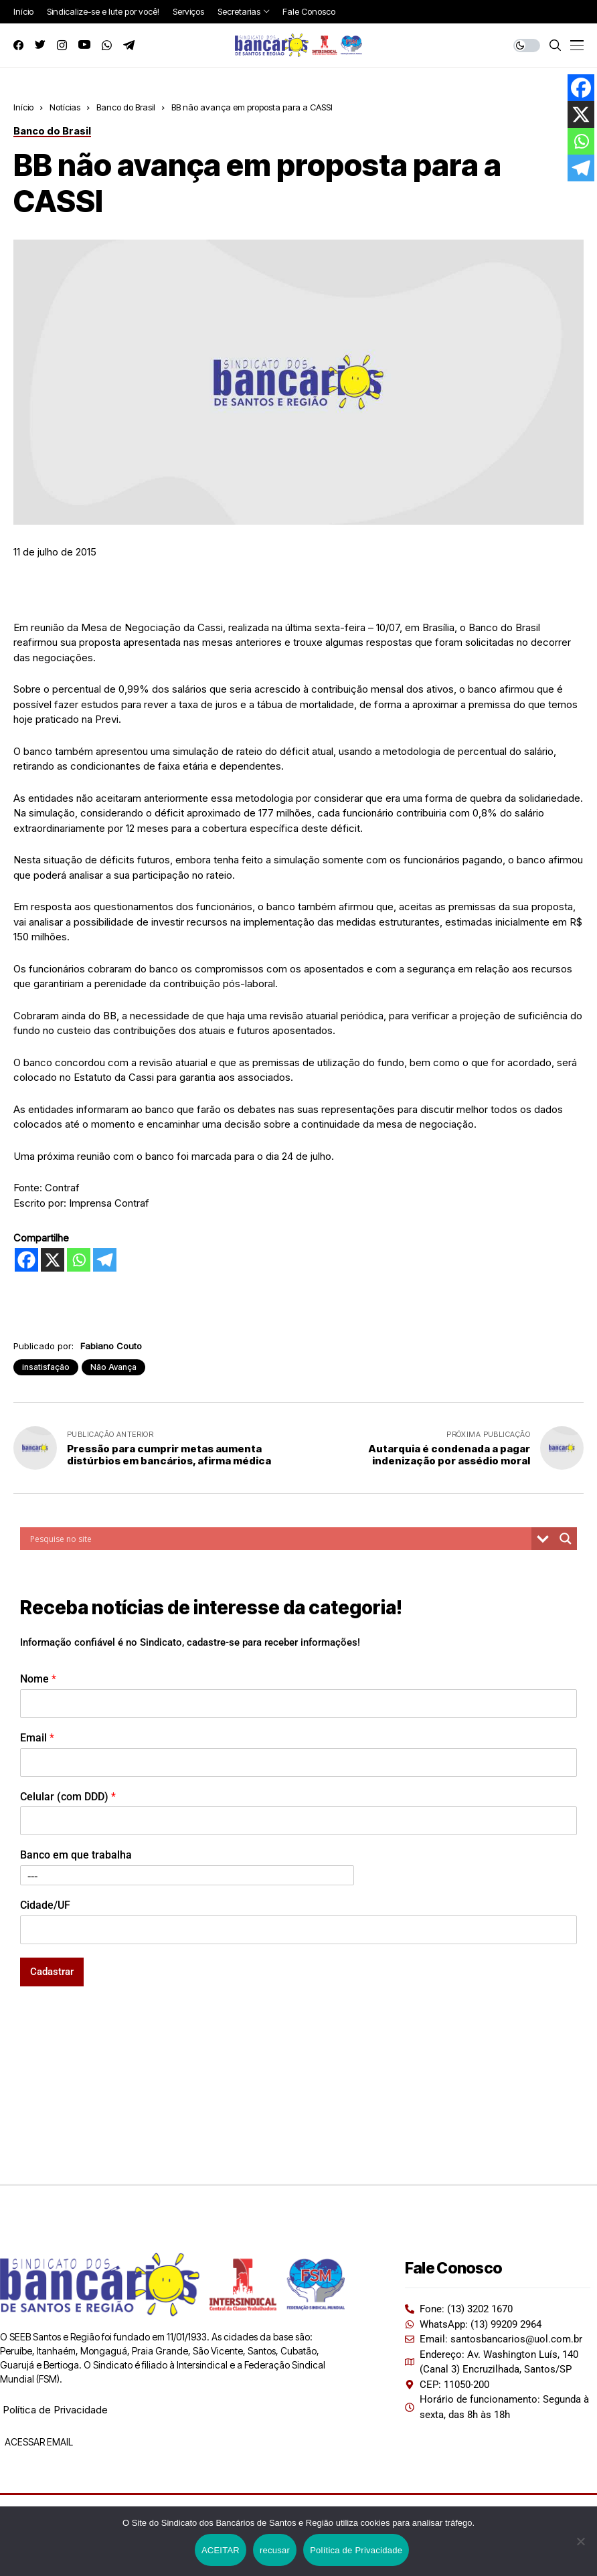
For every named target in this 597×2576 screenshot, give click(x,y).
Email (37, 1737)
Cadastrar (52, 1972)
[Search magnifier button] (565, 1538)
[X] (52, 1260)
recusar (275, 2550)
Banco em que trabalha (76, 1855)
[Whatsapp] (78, 1260)
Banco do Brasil (125, 107)
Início (23, 107)
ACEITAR (220, 2550)
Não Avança (113, 1367)
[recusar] (580, 2541)
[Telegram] (104, 1260)
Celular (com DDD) (68, 1796)
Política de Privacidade (55, 2409)
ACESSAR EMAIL (38, 2442)
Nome (38, 1678)
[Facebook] (26, 1260)
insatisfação (46, 1367)
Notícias (65, 107)
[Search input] (279, 1538)
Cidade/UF (45, 1905)
